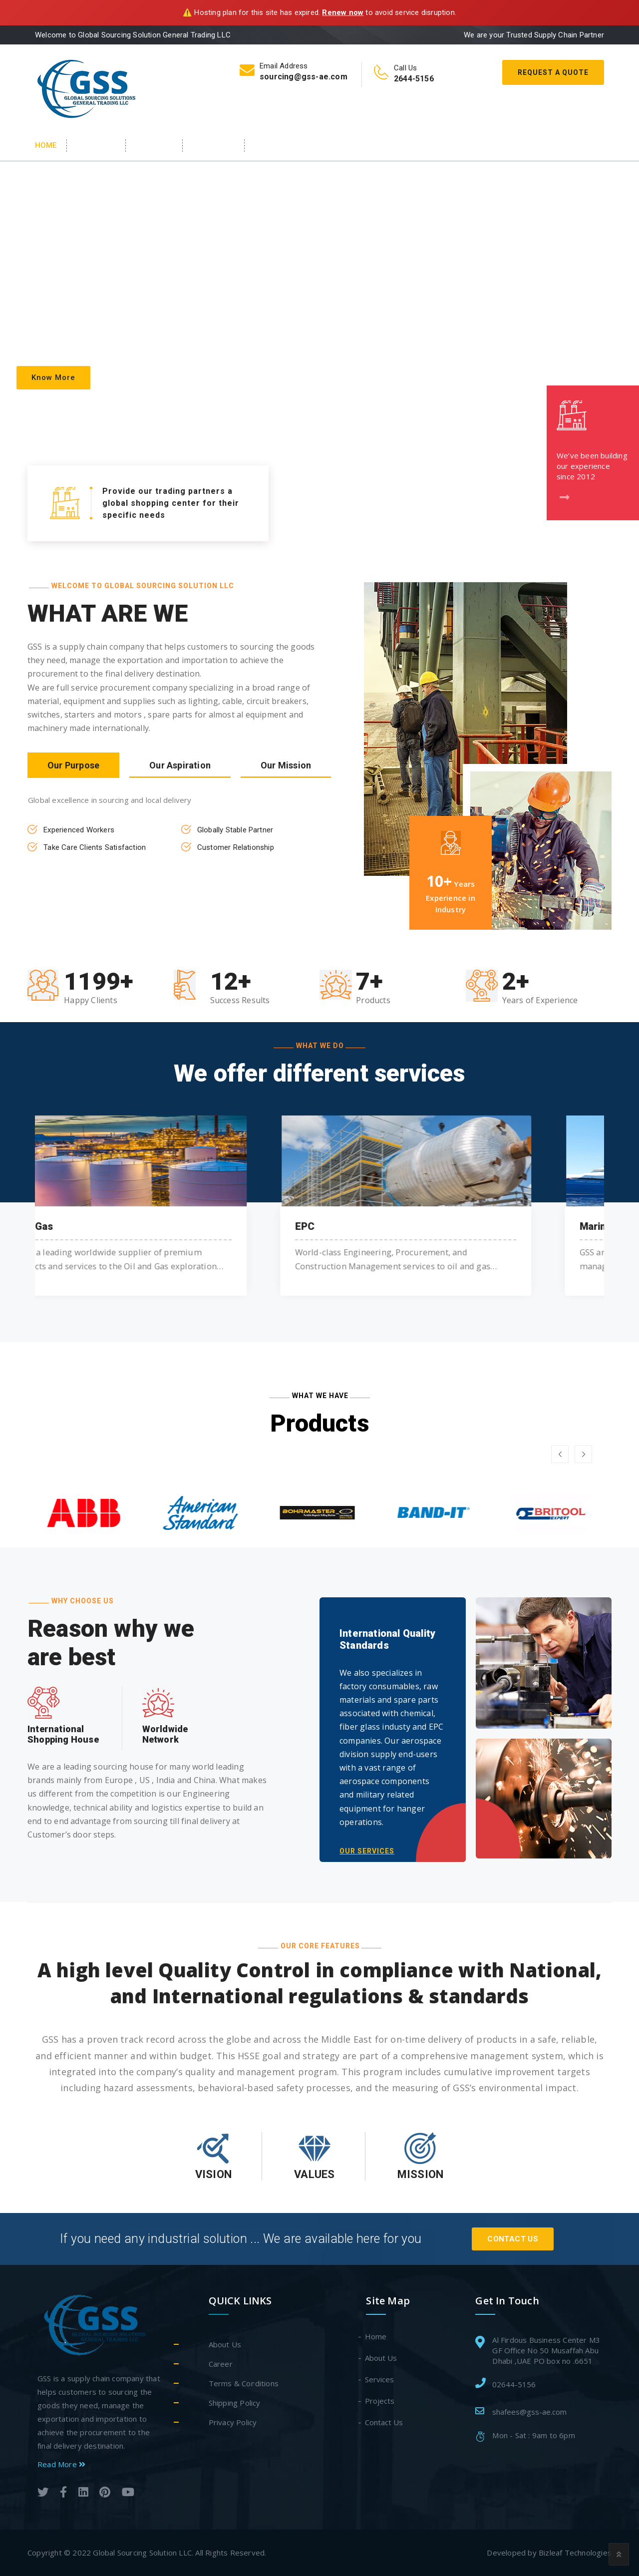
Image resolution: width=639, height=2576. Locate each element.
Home (46, 145)
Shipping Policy (235, 2403)
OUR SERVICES (366, 1851)
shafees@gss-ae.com (529, 2412)
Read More (61, 2464)
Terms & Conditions (244, 2383)
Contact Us (280, 145)
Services (155, 145)
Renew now (342, 12)
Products (214, 145)
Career (221, 2364)
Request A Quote (553, 72)
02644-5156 (514, 2384)
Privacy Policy (233, 2422)
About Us (97, 145)
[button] (560, 1454)
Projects (380, 2401)
